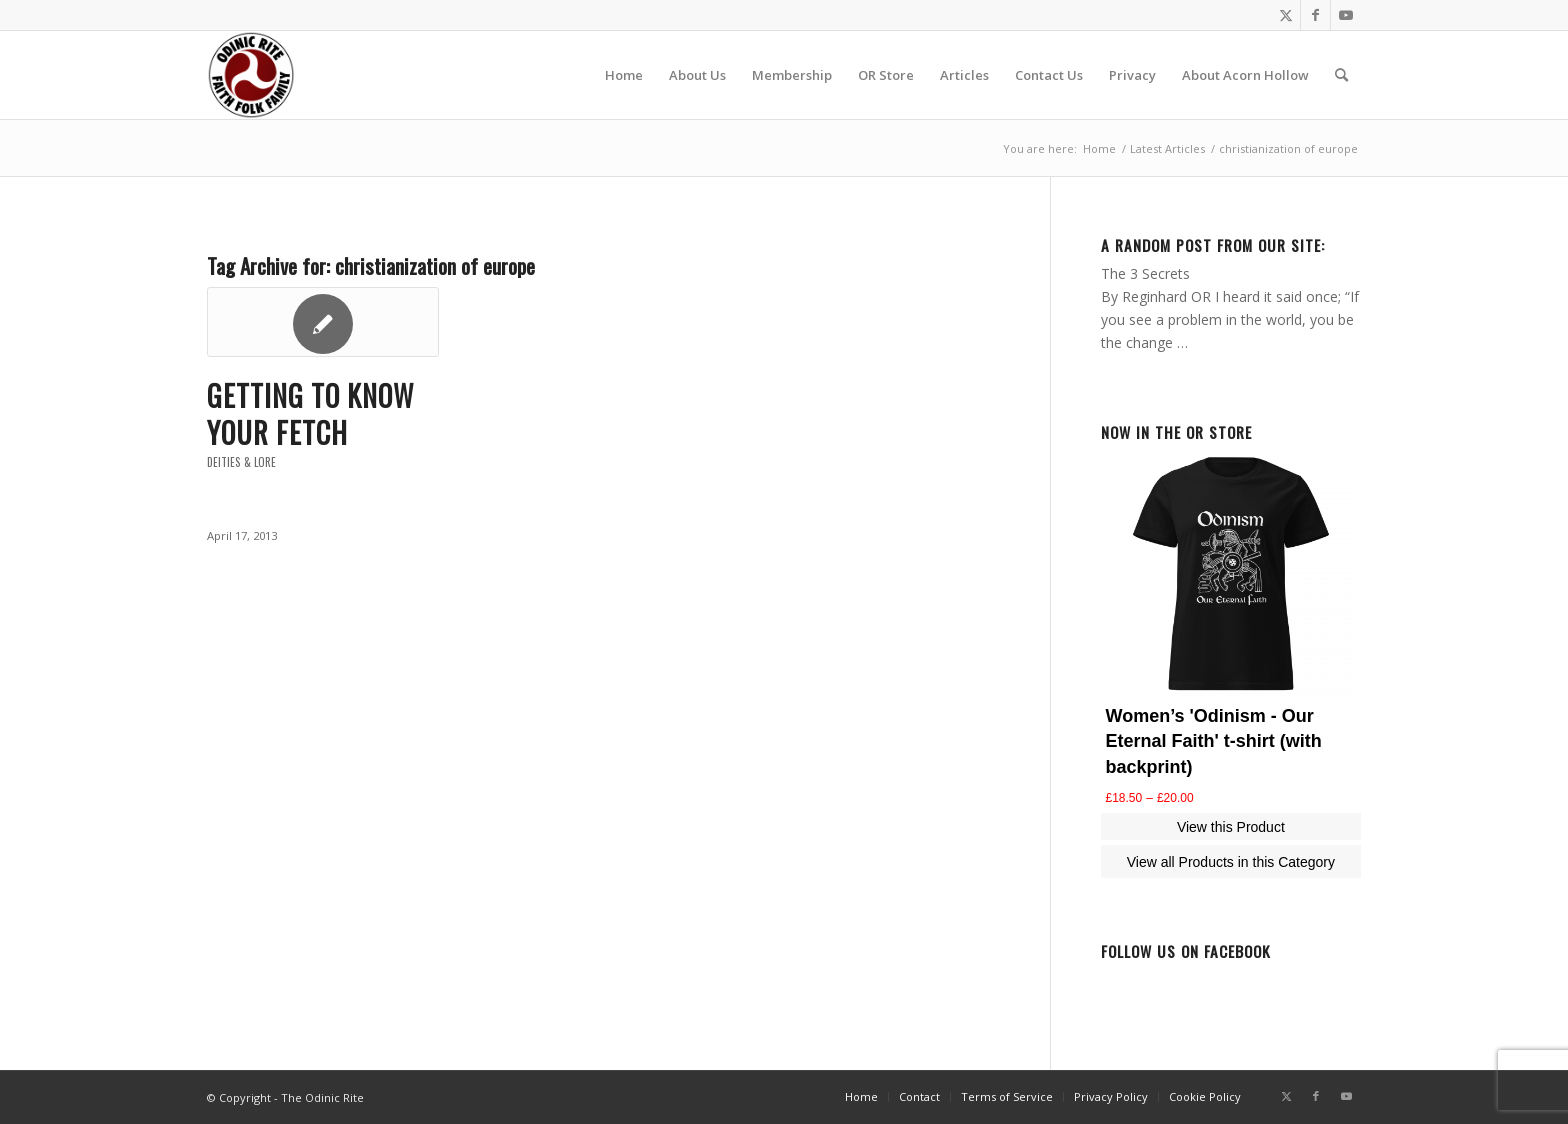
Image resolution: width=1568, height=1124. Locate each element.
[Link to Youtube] (1346, 15)
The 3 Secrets (1145, 273)
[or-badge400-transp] (251, 75)
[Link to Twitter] (1285, 15)
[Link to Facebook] (1315, 15)
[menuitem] (624, 75)
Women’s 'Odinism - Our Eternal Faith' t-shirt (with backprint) (1214, 741)
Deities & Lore (241, 462)
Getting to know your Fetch (310, 413)
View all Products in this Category (1231, 862)
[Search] (1341, 75)
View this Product (1231, 827)
